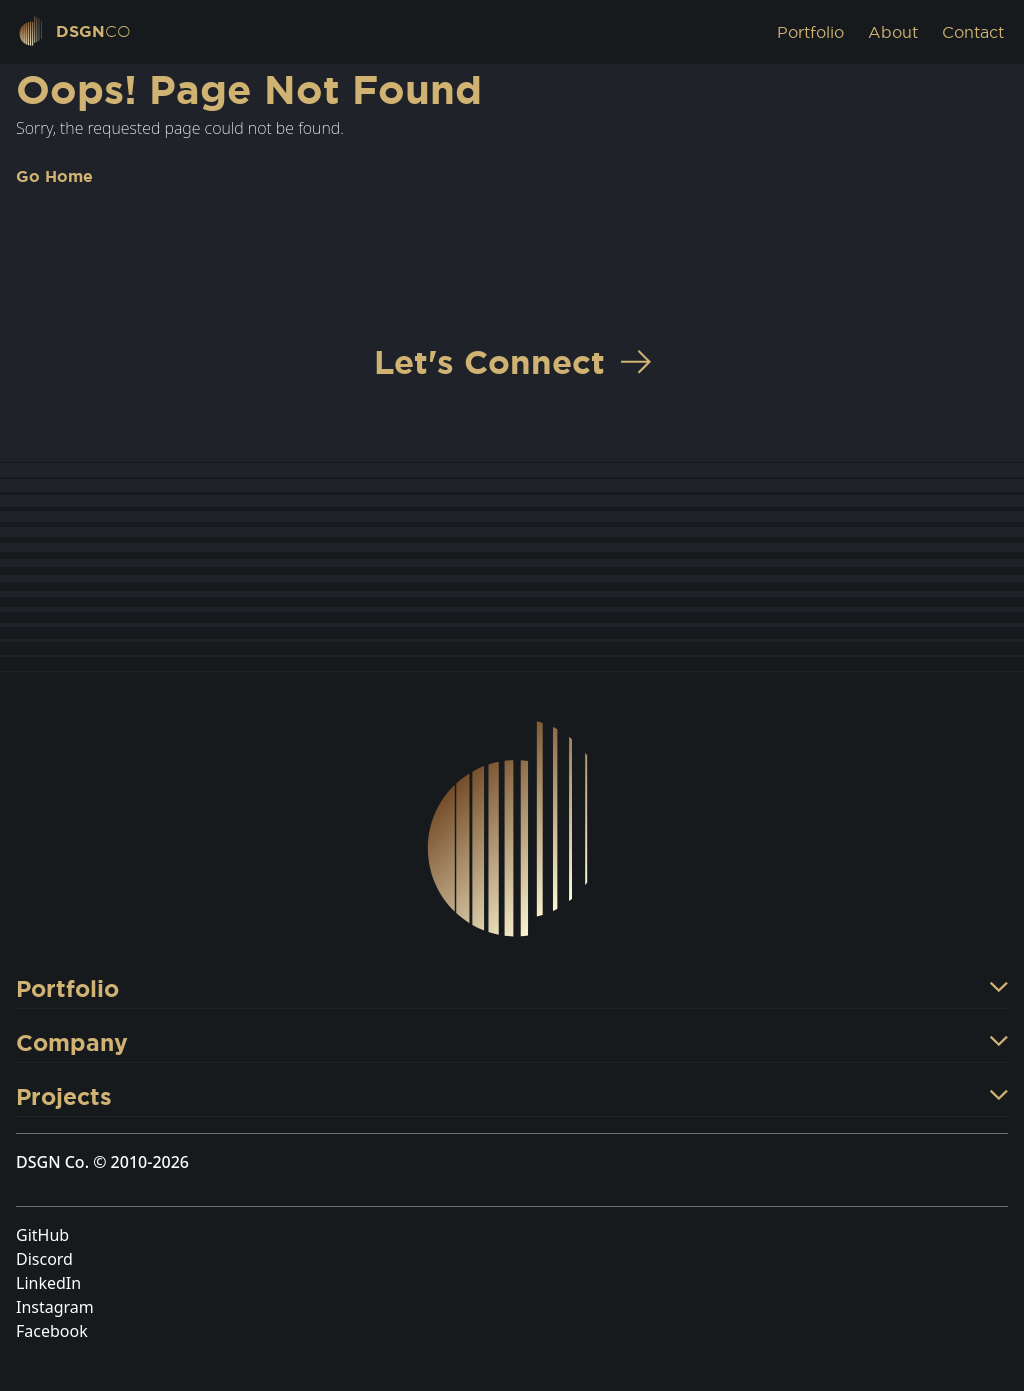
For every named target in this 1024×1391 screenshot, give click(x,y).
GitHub (42, 1235)
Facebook (52, 1331)
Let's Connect (512, 361)
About (893, 32)
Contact (973, 32)
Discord (44, 1259)
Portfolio (810, 32)
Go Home (54, 176)
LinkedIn (48, 1283)
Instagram (55, 1307)
